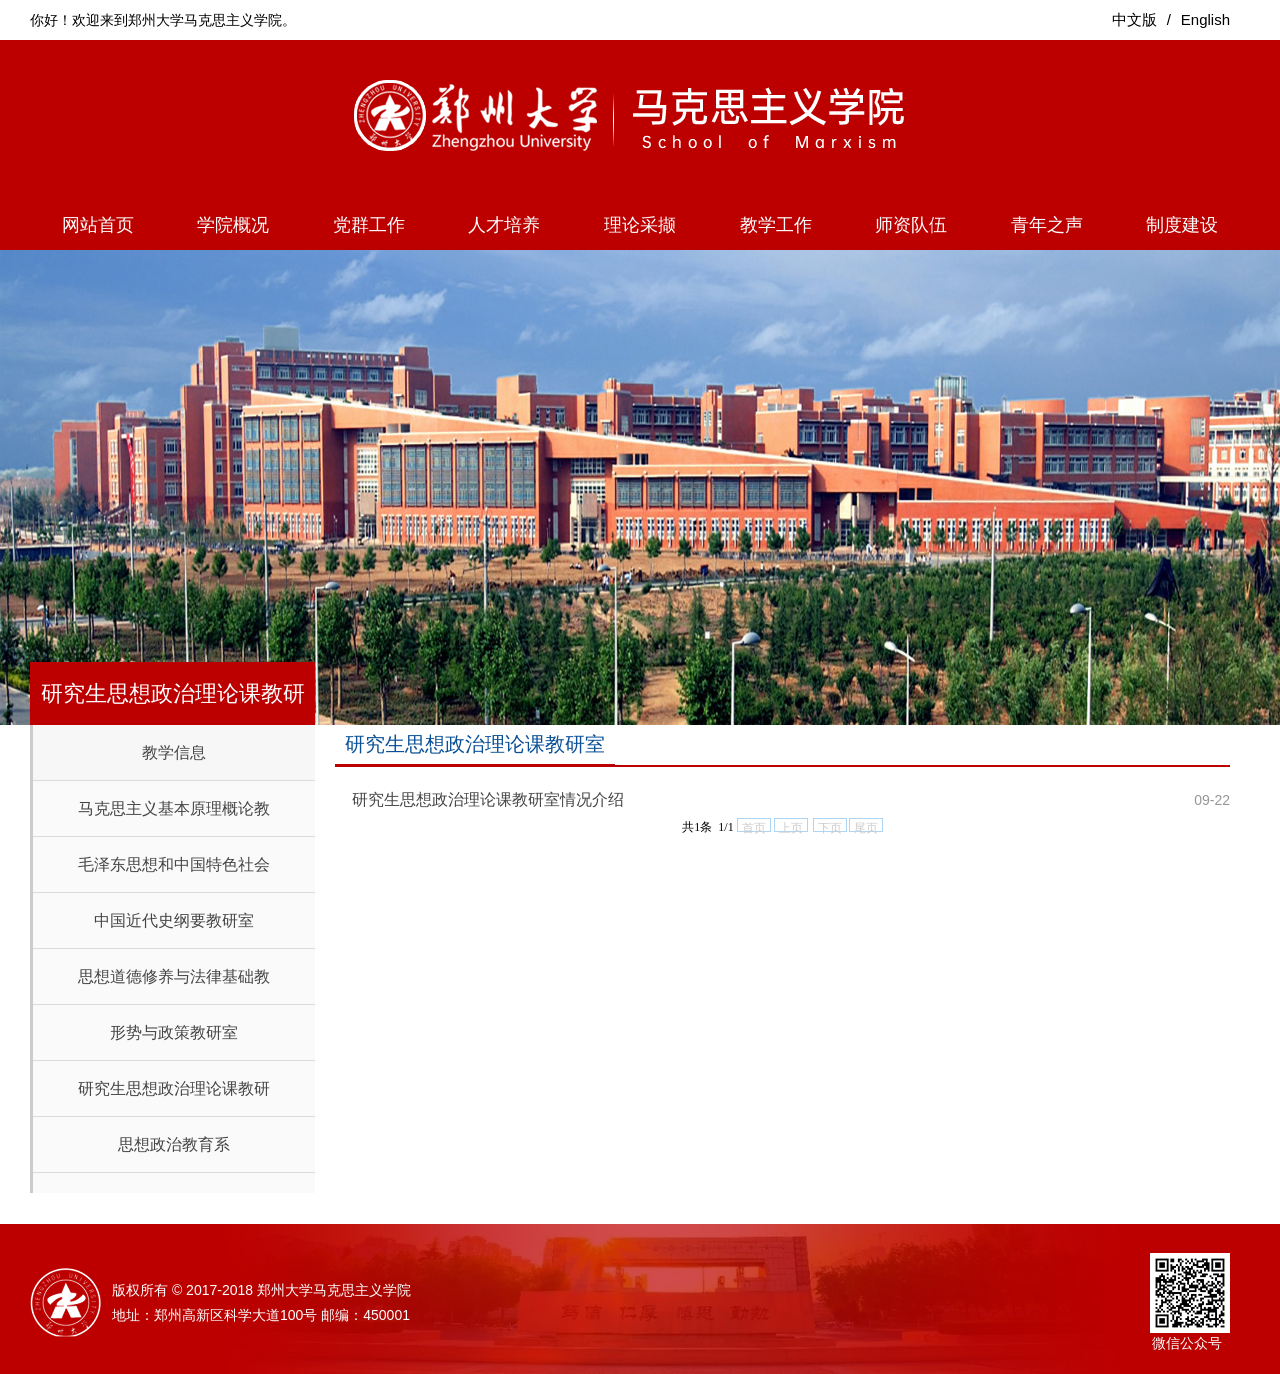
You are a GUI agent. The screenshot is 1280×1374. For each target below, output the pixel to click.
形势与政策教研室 (174, 1032)
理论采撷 (640, 225)
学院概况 (233, 225)
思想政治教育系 (174, 1144)
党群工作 (369, 225)
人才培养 (504, 225)
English (1205, 19)
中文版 (1134, 19)
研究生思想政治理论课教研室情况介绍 (488, 799)
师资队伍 (911, 225)
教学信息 (174, 752)
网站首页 (98, 225)
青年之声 (1047, 225)
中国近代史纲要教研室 (174, 920)
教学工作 (776, 225)
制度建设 (1182, 225)
